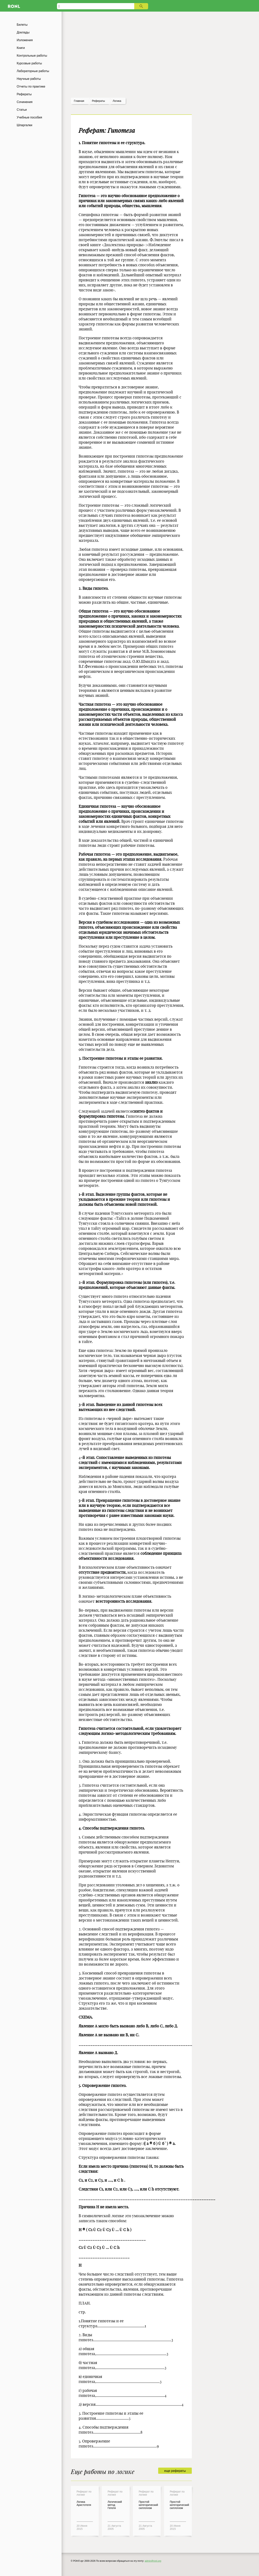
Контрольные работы (32, 55)
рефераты (98, 100)
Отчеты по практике (31, 86)
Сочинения (25, 102)
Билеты (22, 24)
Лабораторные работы (33, 71)
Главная (79, 100)
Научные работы (29, 78)
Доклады (23, 32)
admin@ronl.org (153, 2561)
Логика (117, 100)
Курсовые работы (29, 63)
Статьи (22, 109)
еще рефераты (175, 2470)
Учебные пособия (29, 117)
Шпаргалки (24, 125)
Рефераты (24, 94)
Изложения (25, 40)
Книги (21, 47)
